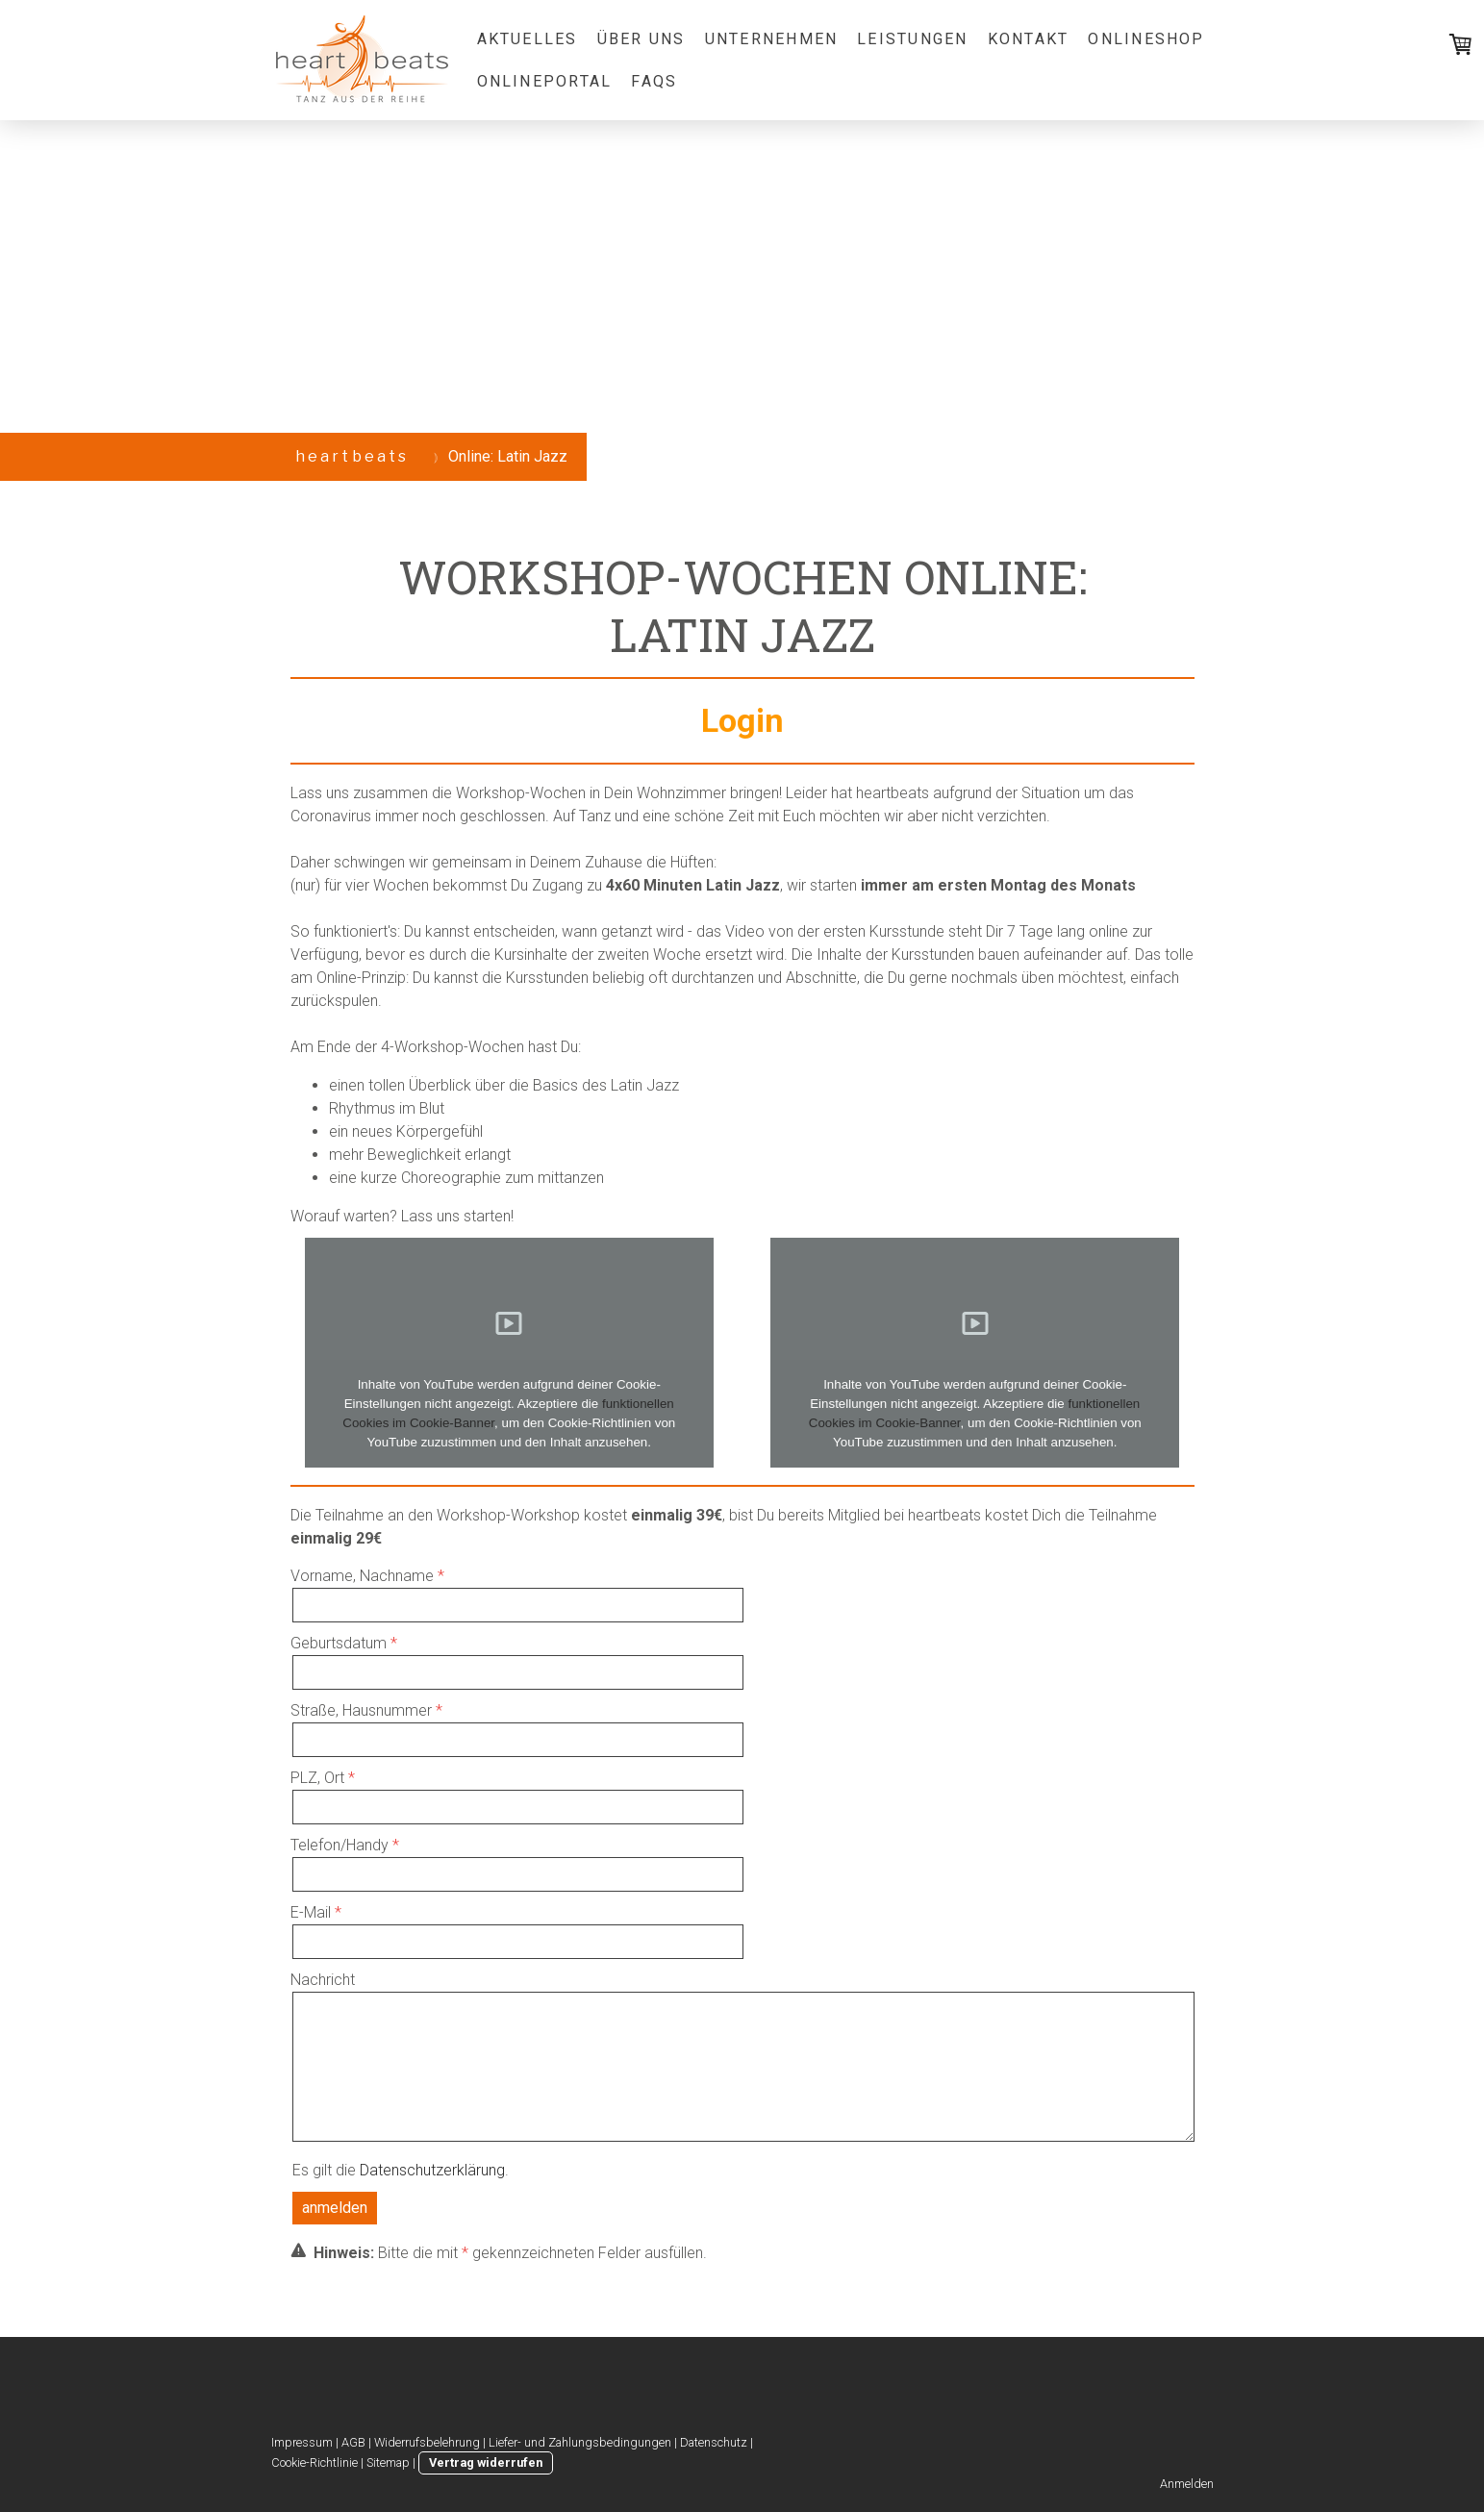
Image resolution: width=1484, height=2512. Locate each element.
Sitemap (388, 2462)
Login (742, 720)
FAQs (654, 81)
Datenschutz (713, 2442)
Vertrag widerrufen (485, 2462)
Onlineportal (545, 81)
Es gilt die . (400, 2170)
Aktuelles (527, 39)
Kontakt (1028, 39)
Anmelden (1187, 2483)
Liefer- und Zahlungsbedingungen (580, 2442)
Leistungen (912, 39)
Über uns (641, 39)
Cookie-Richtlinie (314, 2462)
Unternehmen (772, 39)
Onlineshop (1146, 39)
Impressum (302, 2442)
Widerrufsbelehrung (427, 2442)
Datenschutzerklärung (432, 2170)
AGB (353, 2442)
